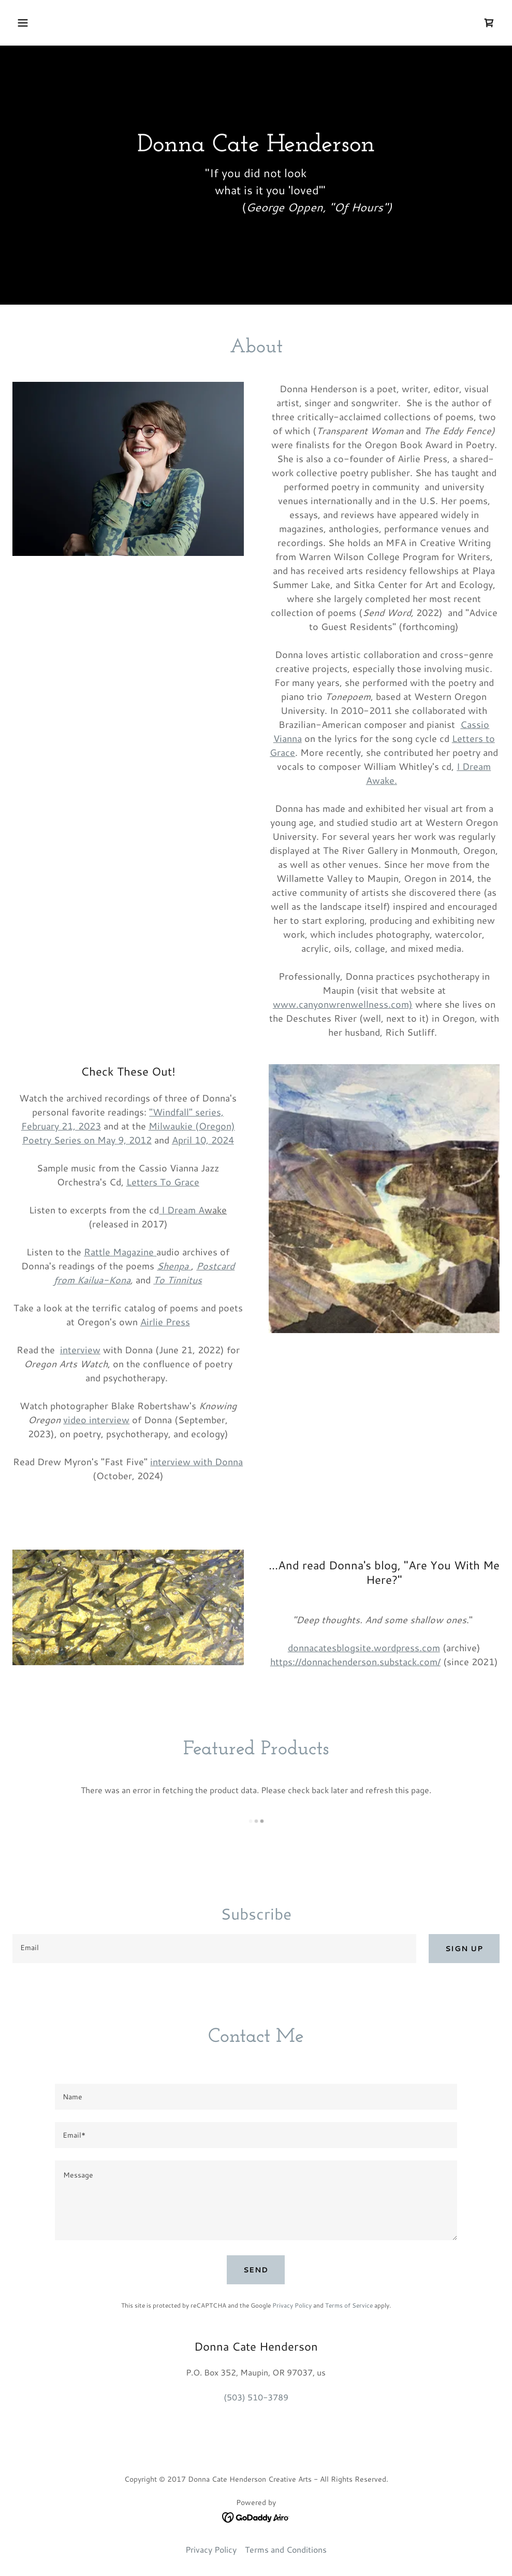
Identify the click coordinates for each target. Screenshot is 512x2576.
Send (255, 2270)
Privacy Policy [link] (292, 2305)
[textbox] (214, 1948)
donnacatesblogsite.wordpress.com (364, 1647)
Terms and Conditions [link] (286, 2549)
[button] (68, 22)
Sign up (464, 1948)
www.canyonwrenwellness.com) (343, 1004)
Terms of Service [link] (349, 2305)
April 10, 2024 (203, 1140)
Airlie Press (165, 1321)
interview (80, 1349)
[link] (489, 22)
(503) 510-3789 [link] (256, 2397)
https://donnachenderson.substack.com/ (355, 1661)
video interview (96, 1419)
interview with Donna (196, 1461)
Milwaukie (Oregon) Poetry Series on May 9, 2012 (128, 1133)
